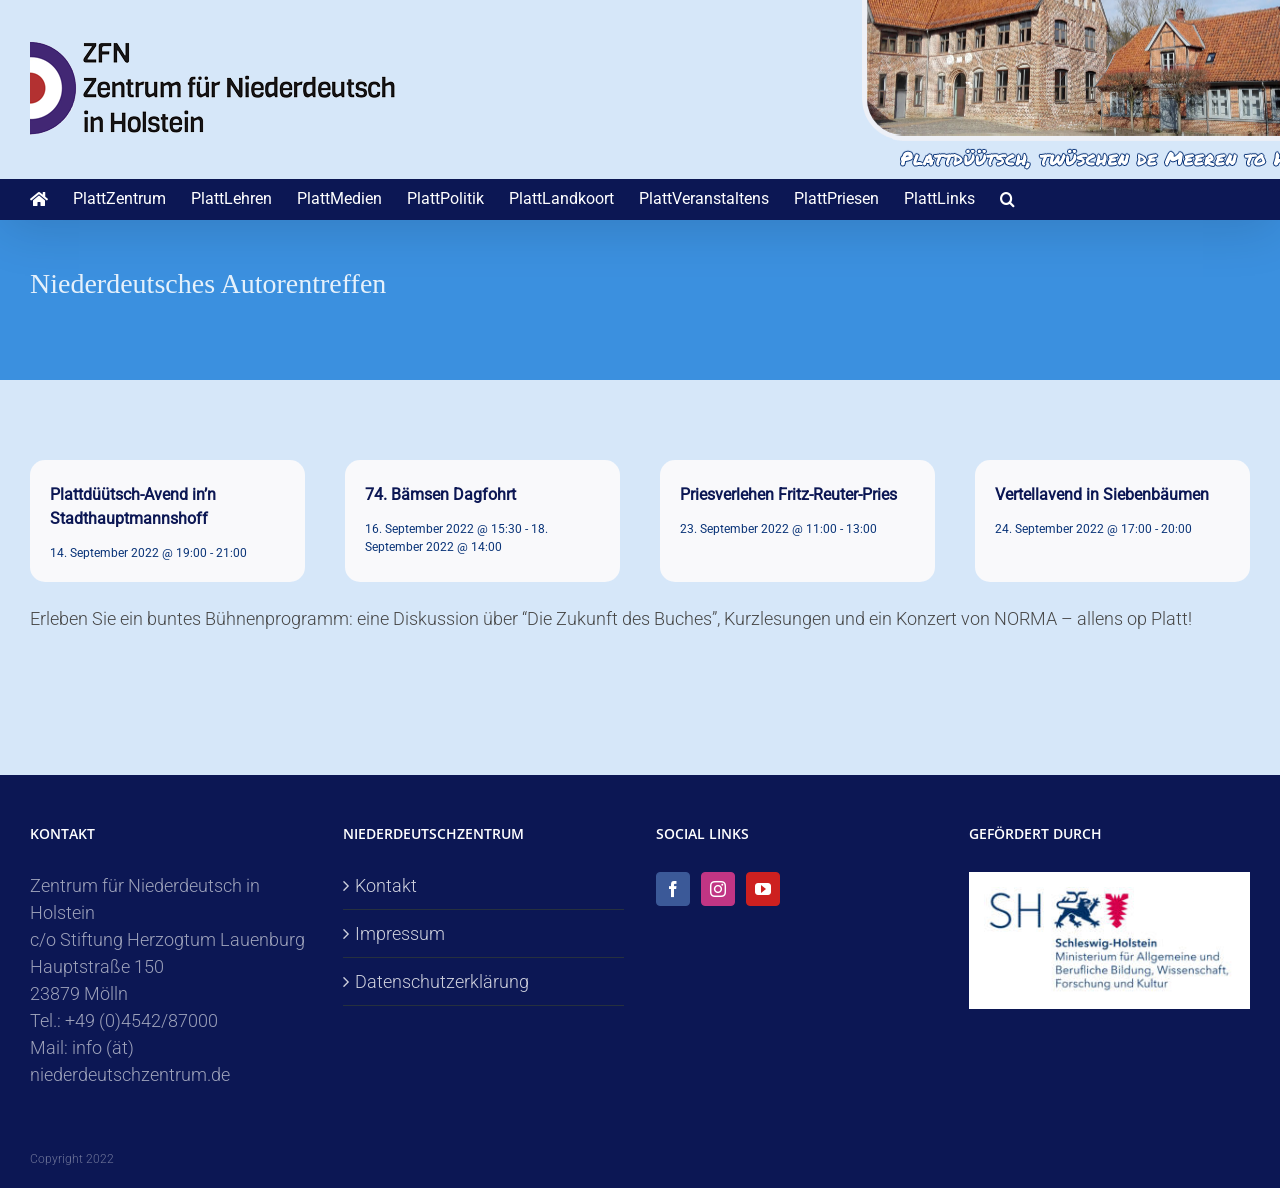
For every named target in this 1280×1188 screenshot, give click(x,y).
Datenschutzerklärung (442, 981)
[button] (1007, 199)
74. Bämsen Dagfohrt (440, 494)
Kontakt (386, 885)
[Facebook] (673, 889)
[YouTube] (763, 889)
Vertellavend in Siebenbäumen (1102, 494)
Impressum (400, 933)
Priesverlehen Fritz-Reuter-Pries (788, 494)
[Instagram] (718, 889)
